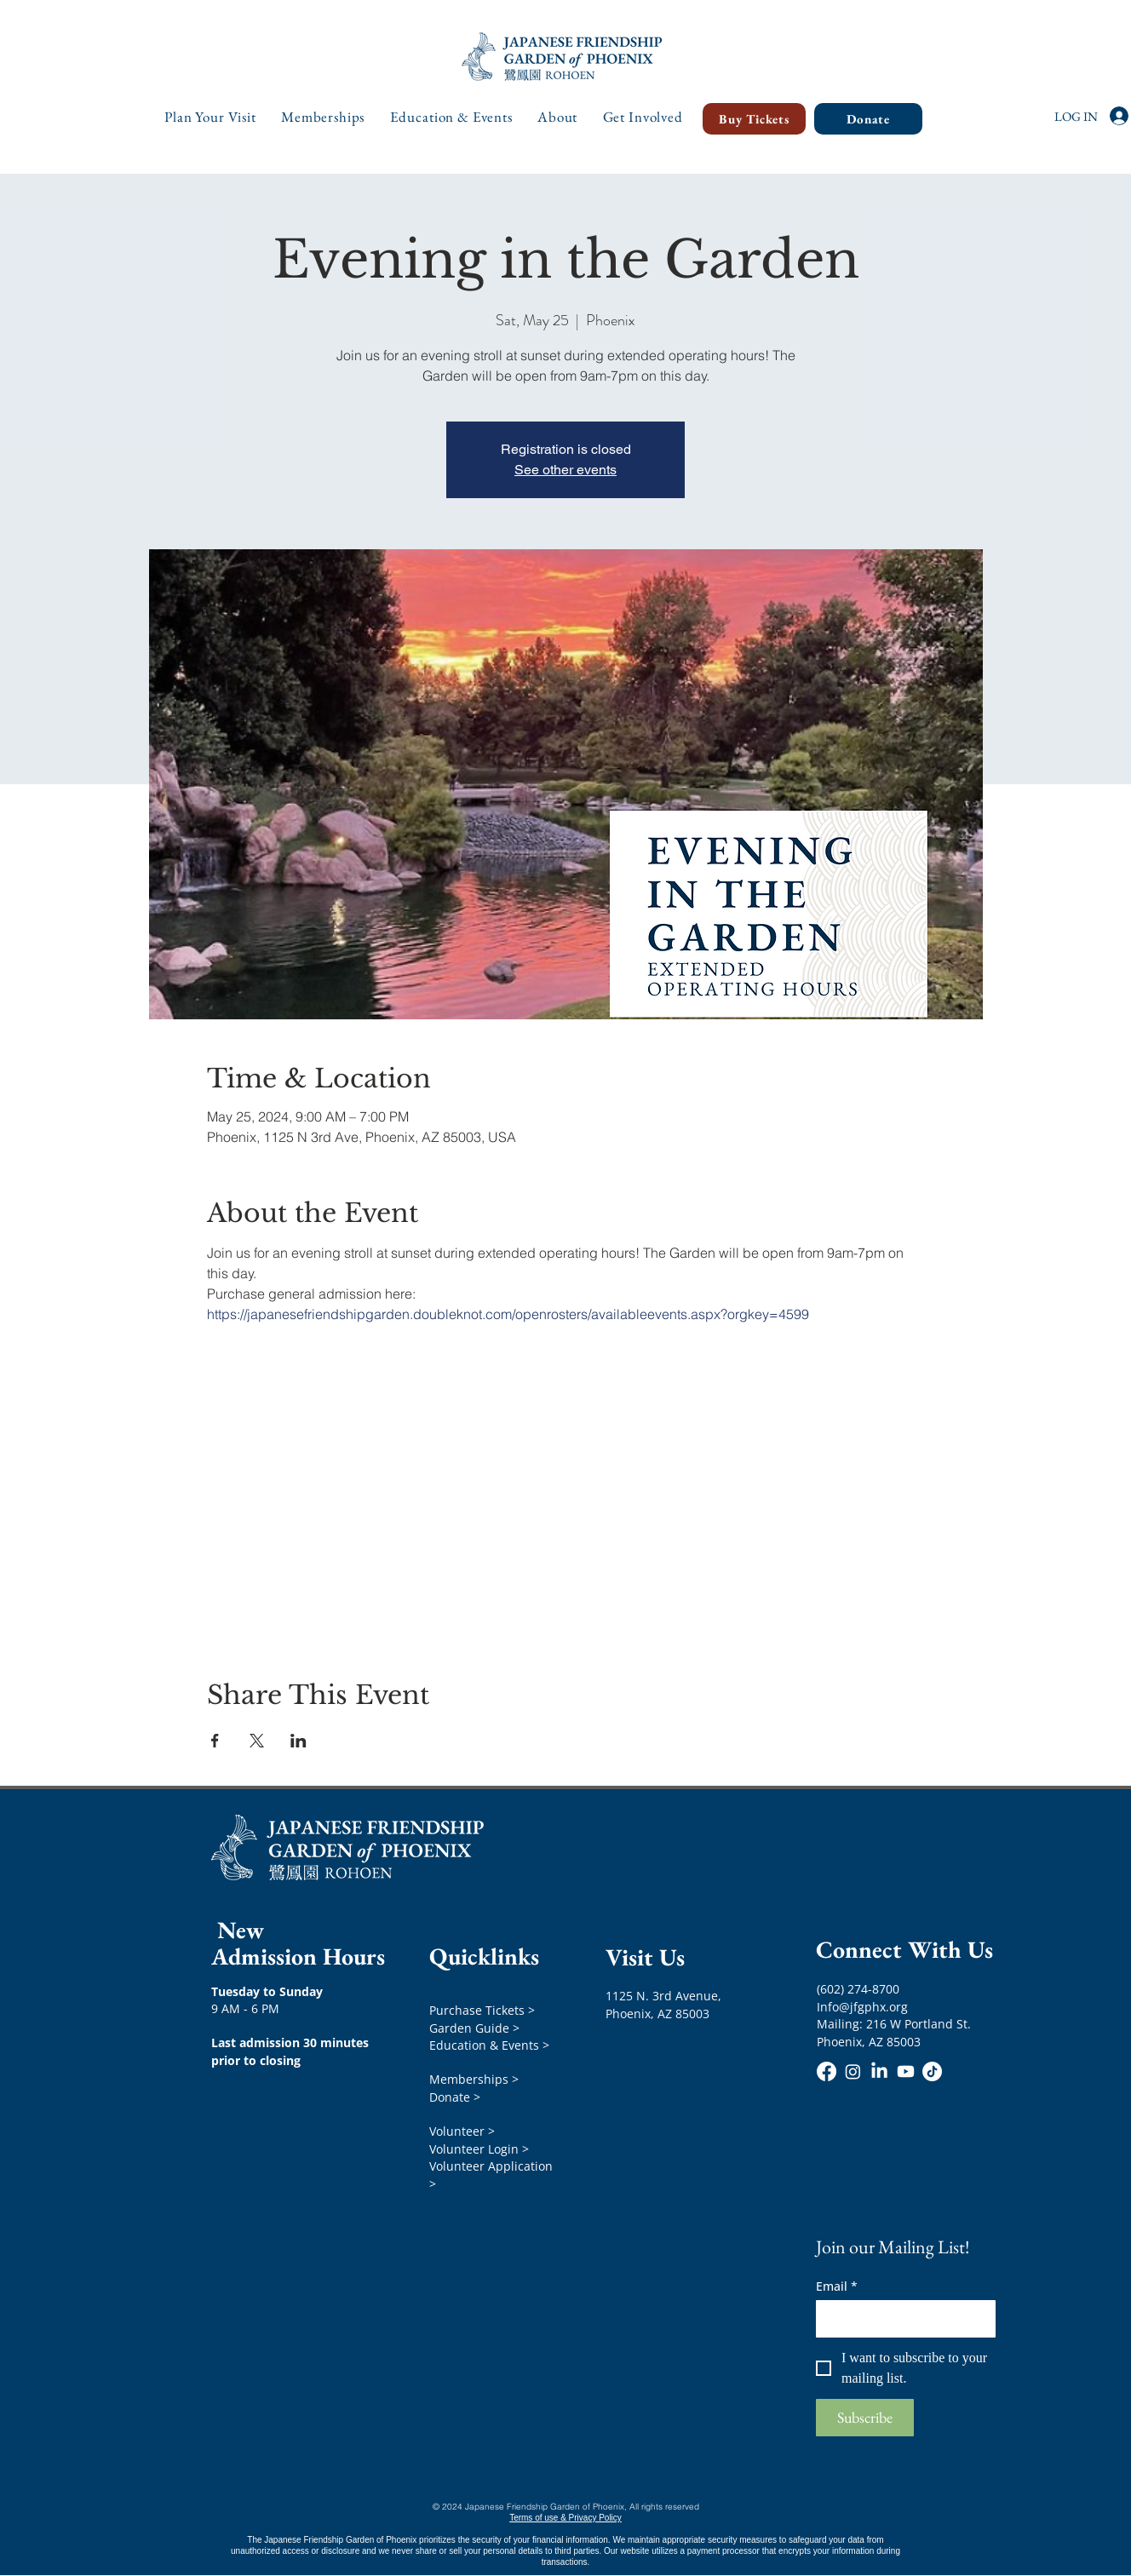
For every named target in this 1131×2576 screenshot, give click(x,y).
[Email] (901, 2319)
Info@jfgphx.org (862, 2007)
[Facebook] (826, 2071)
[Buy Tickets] (754, 119)
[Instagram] (853, 2071)
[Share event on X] (257, 1740)
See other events (565, 470)
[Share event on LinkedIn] (298, 1740)
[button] (211, 117)
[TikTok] (932, 2071)
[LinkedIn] (879, 2071)
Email (837, 2286)
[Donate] (868, 119)
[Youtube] (906, 2071)
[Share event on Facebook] (215, 1740)
